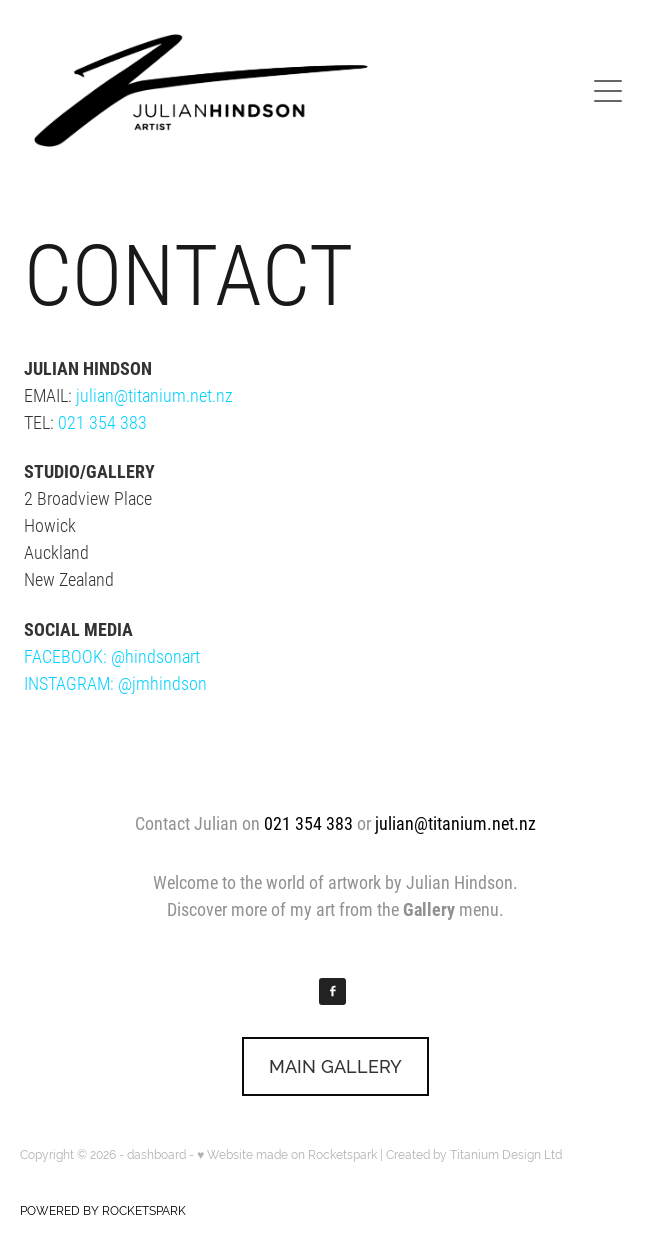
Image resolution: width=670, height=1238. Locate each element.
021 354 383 (102, 422)
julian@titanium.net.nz (154, 395)
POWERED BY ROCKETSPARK (103, 1211)
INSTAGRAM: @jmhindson (115, 683)
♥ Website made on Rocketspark (287, 1155)
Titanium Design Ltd (506, 1155)
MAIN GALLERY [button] (335, 1066)
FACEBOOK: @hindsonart (112, 656)
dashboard (156, 1155)
